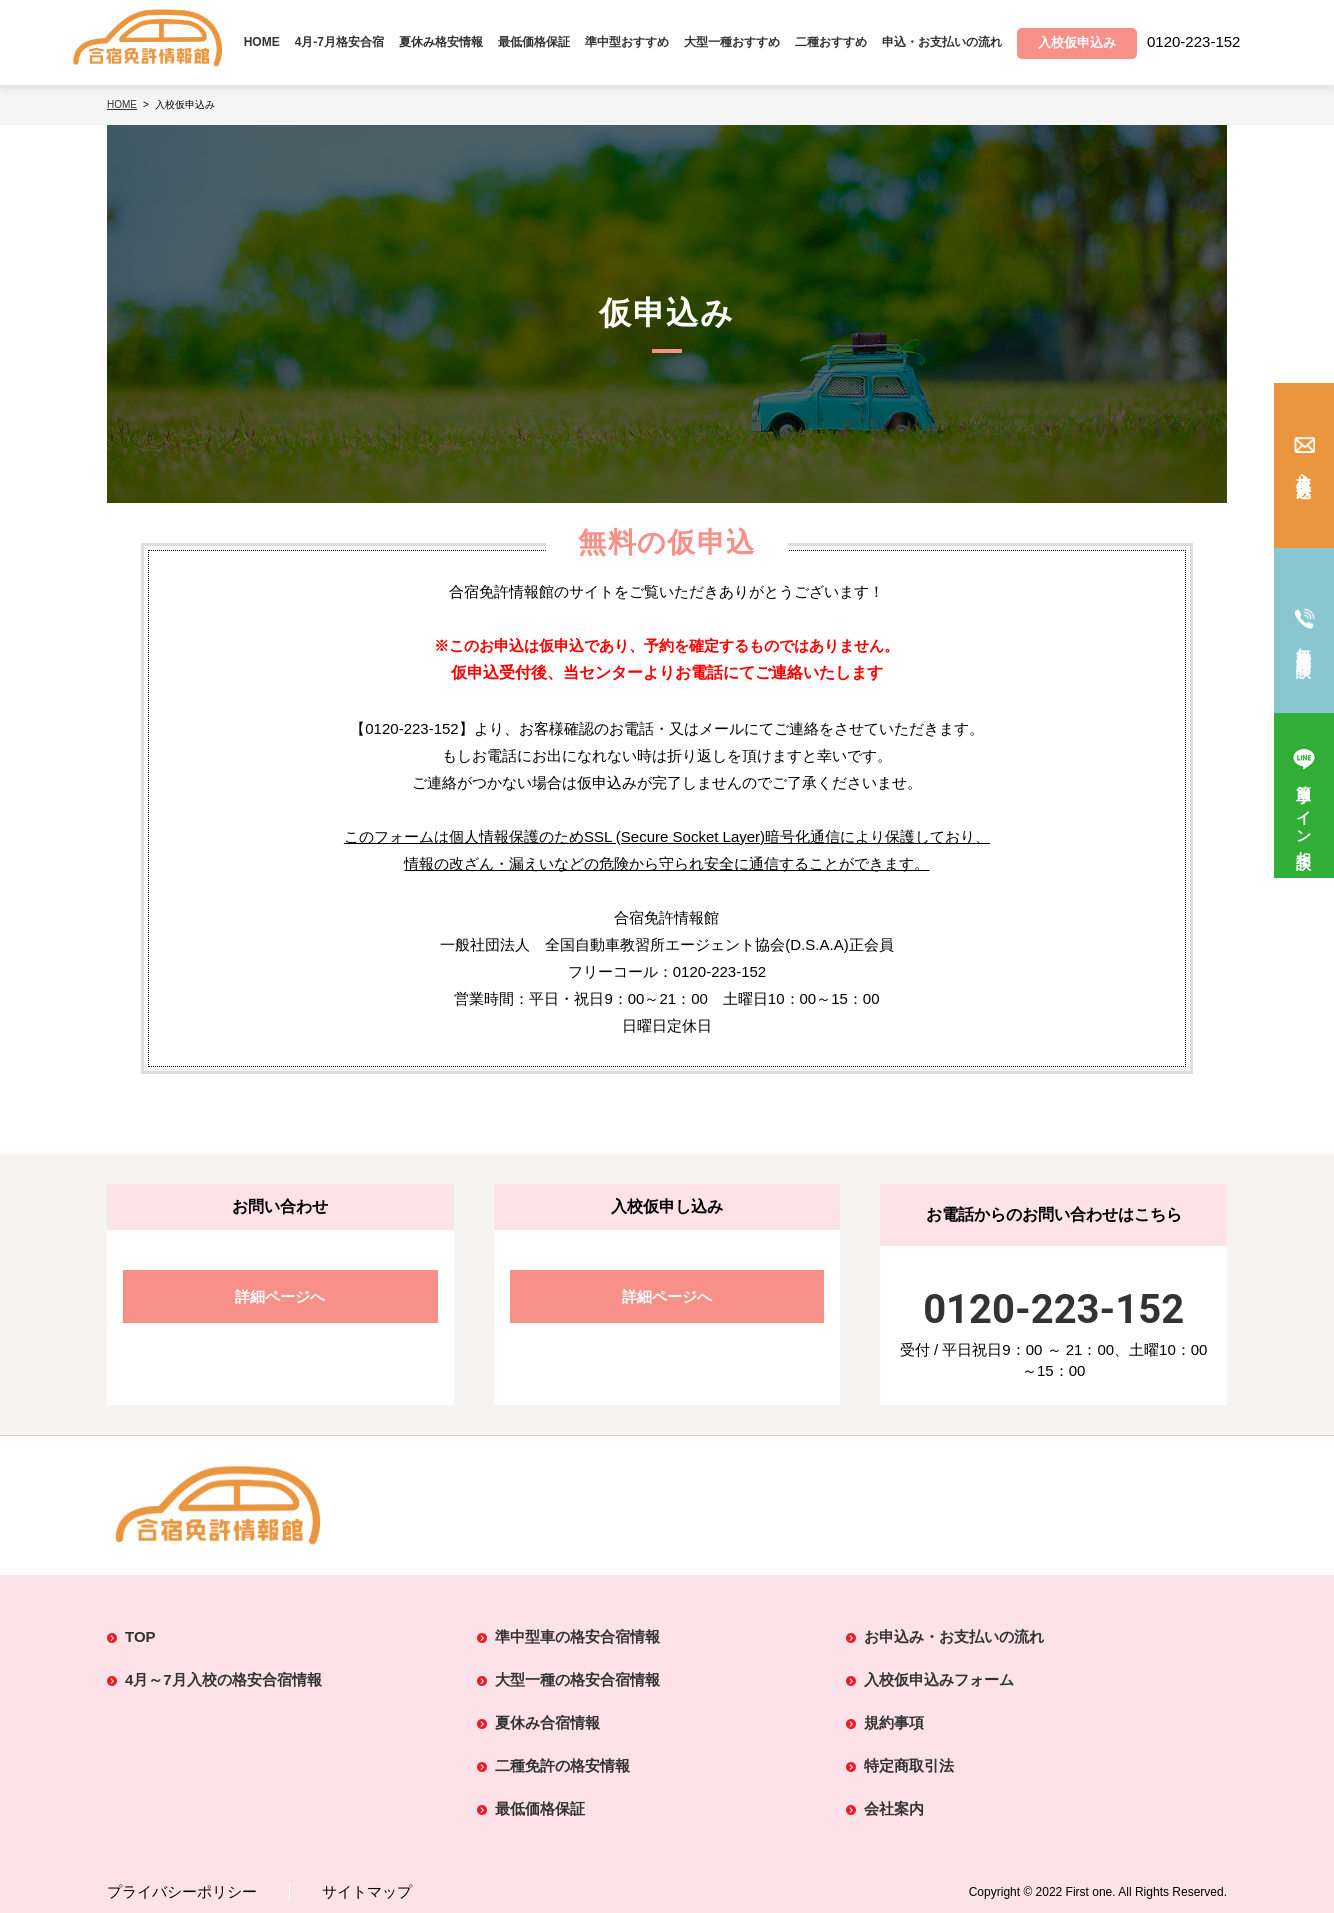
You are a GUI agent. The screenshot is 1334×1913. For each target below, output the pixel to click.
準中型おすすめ (627, 42)
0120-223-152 (1053, 1309)
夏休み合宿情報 (547, 1722)
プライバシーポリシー (182, 1891)
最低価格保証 (534, 42)
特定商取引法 (909, 1765)
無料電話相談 (1304, 645)
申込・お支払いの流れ (942, 42)
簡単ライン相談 (1304, 810)
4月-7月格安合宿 (339, 42)
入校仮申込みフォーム (939, 1679)
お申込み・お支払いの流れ (954, 1636)
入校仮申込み (1304, 477)
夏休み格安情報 (441, 42)
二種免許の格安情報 (562, 1765)
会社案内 (894, 1808)
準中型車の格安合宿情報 (577, 1636)
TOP (140, 1636)
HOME (262, 42)
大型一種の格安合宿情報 (577, 1679)
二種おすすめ (831, 42)
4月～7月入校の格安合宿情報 (223, 1679)
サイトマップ (367, 1891)
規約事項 (894, 1722)
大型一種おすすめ (732, 42)
